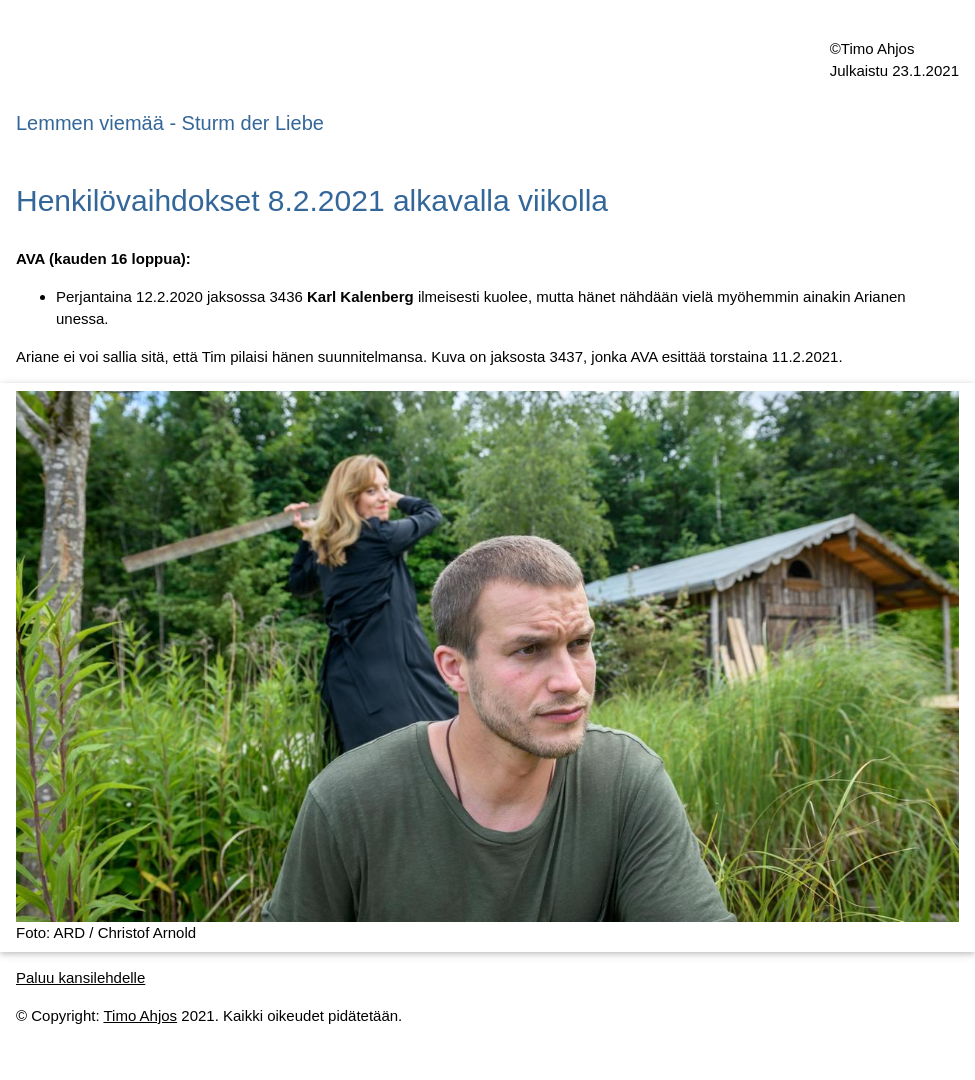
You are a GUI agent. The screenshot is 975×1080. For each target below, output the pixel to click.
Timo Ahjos (140, 1015)
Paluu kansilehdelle (80, 977)
